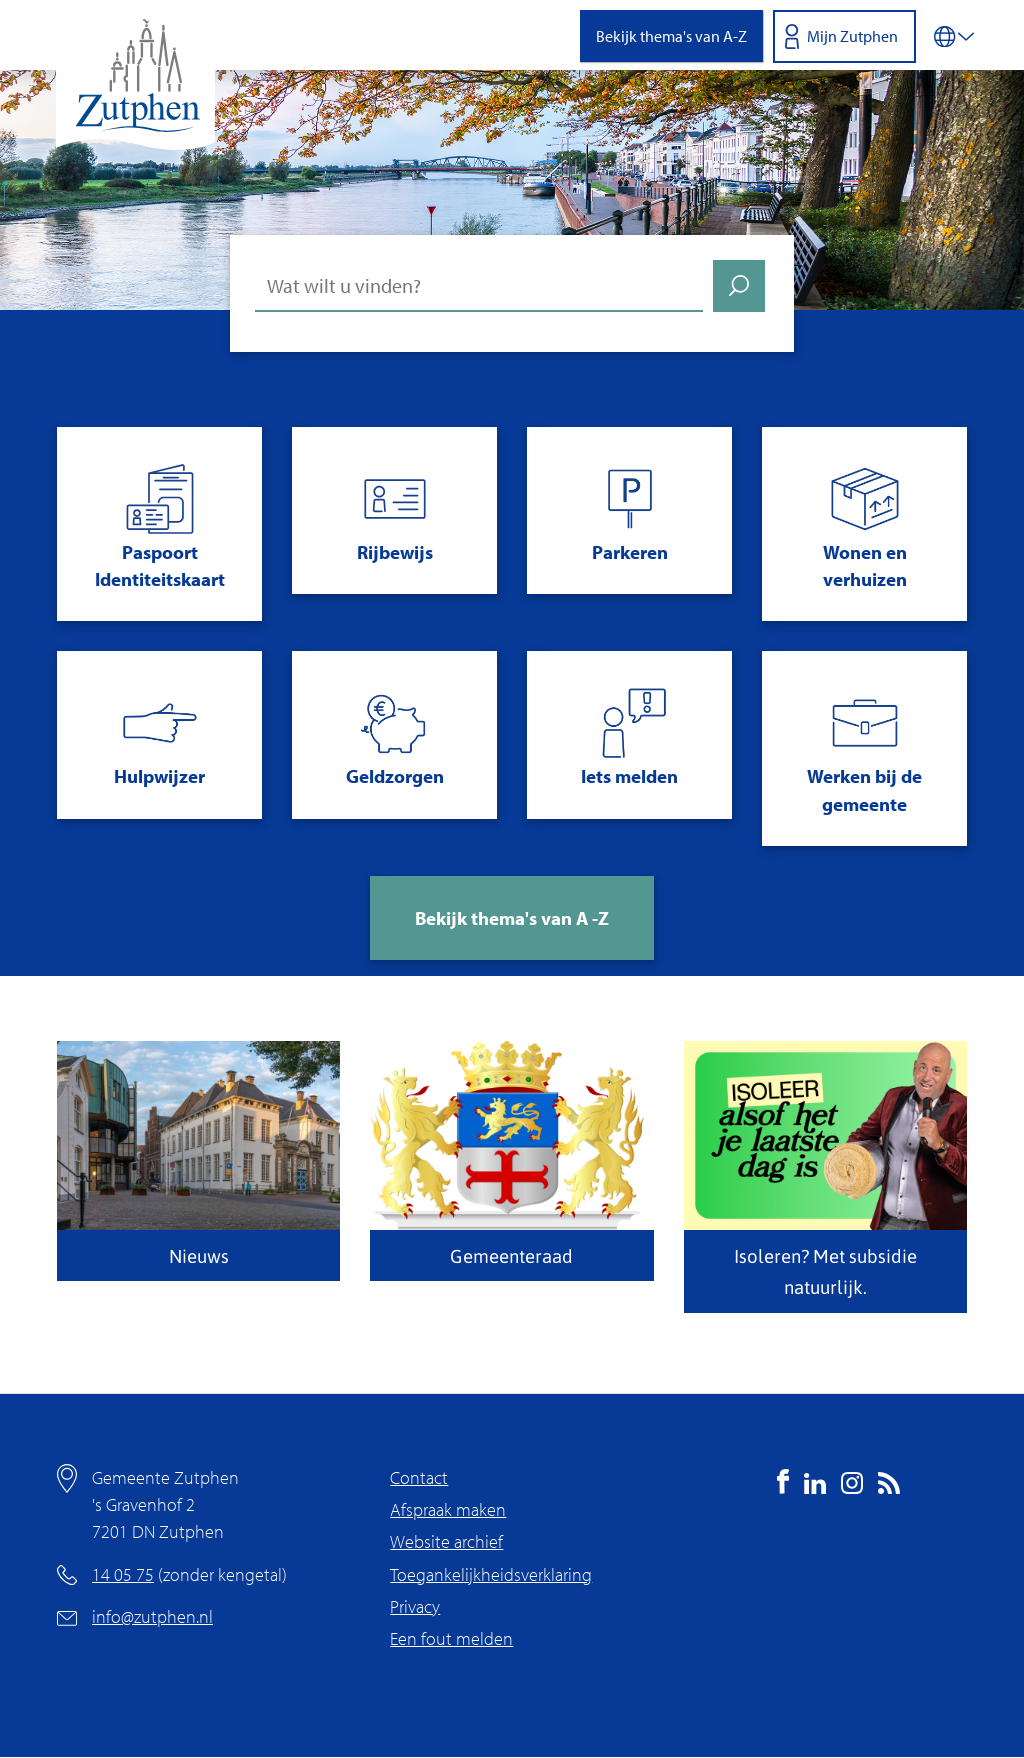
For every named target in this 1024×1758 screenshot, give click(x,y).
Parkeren (630, 552)
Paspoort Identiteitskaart (160, 565)
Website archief (446, 1541)
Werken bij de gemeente (864, 789)
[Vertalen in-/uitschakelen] (954, 35)
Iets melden (629, 776)
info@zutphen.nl (152, 1616)
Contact (419, 1477)
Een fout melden (451, 1638)
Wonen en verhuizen (865, 565)
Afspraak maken (448, 1509)
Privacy (415, 1606)
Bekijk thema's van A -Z (512, 918)
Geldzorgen (395, 776)
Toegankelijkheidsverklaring (491, 1574)
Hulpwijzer (159, 776)
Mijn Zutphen (852, 36)
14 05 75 (123, 1574)
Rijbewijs (395, 552)
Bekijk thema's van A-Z (671, 36)
